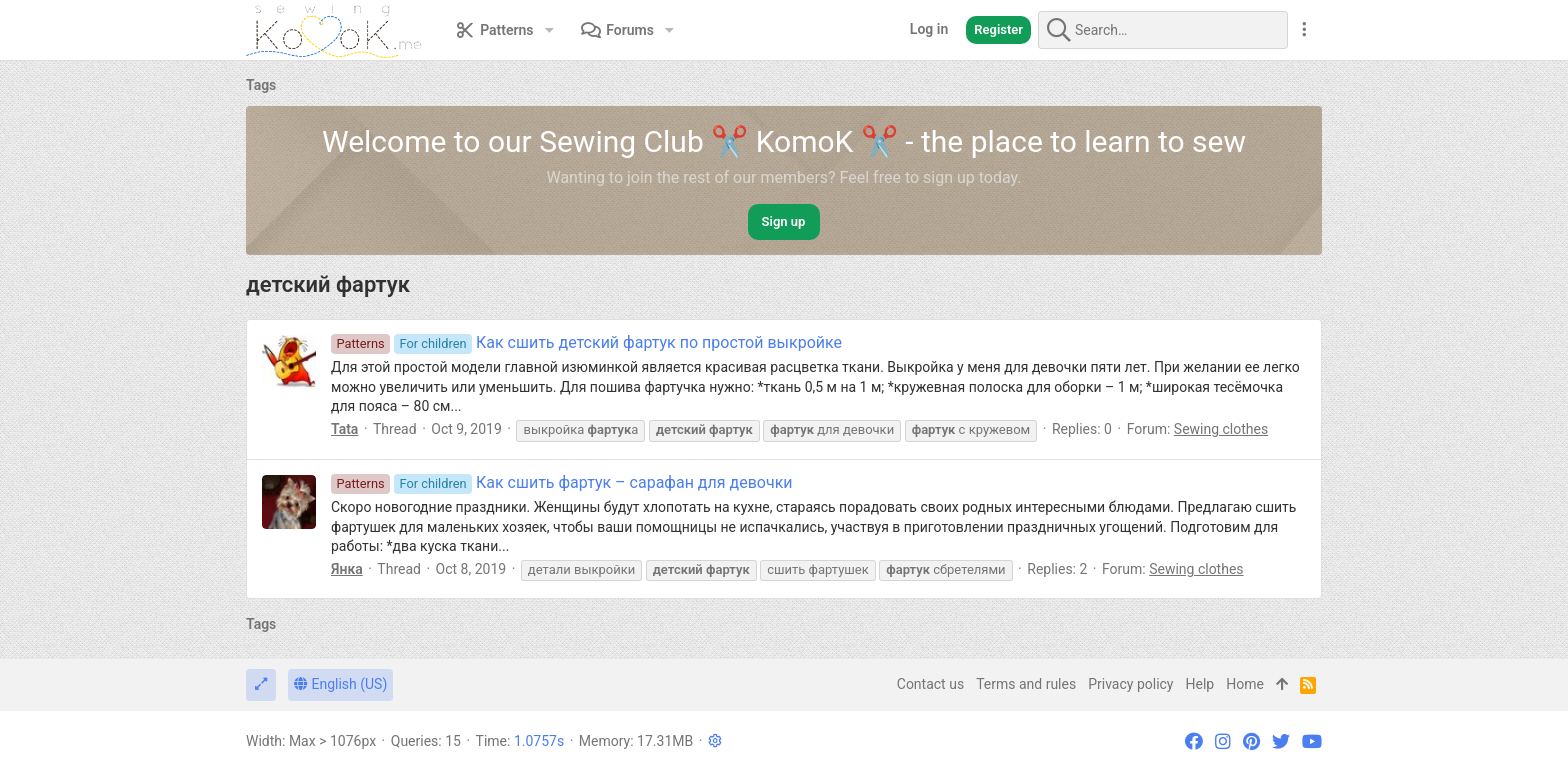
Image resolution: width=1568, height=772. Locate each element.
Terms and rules (1026, 684)
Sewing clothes (1221, 429)
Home (1245, 684)
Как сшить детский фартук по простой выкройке (586, 342)
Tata (344, 429)
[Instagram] (1223, 741)
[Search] (1163, 30)
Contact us (930, 684)
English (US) (340, 684)
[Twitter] (1281, 741)
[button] (549, 30)
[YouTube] (1312, 741)
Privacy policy (1130, 684)
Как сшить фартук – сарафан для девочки (562, 482)
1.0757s (539, 741)
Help (1200, 684)
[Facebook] (1194, 741)
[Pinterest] (1251, 741)
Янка (347, 569)
